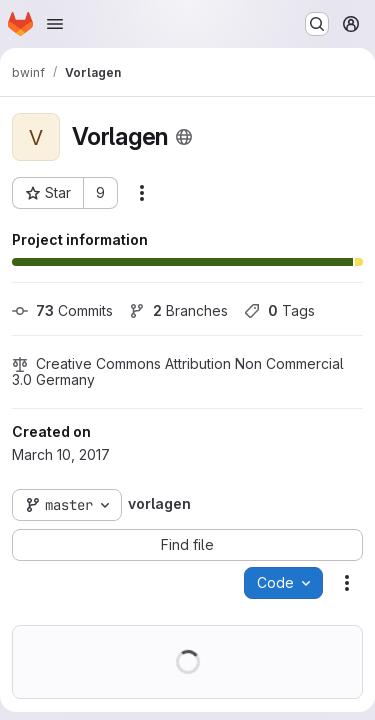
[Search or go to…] (317, 24)
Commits (62, 310)
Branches (178, 310)
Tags (279, 310)
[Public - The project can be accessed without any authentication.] (184, 137)
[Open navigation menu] (55, 24)
